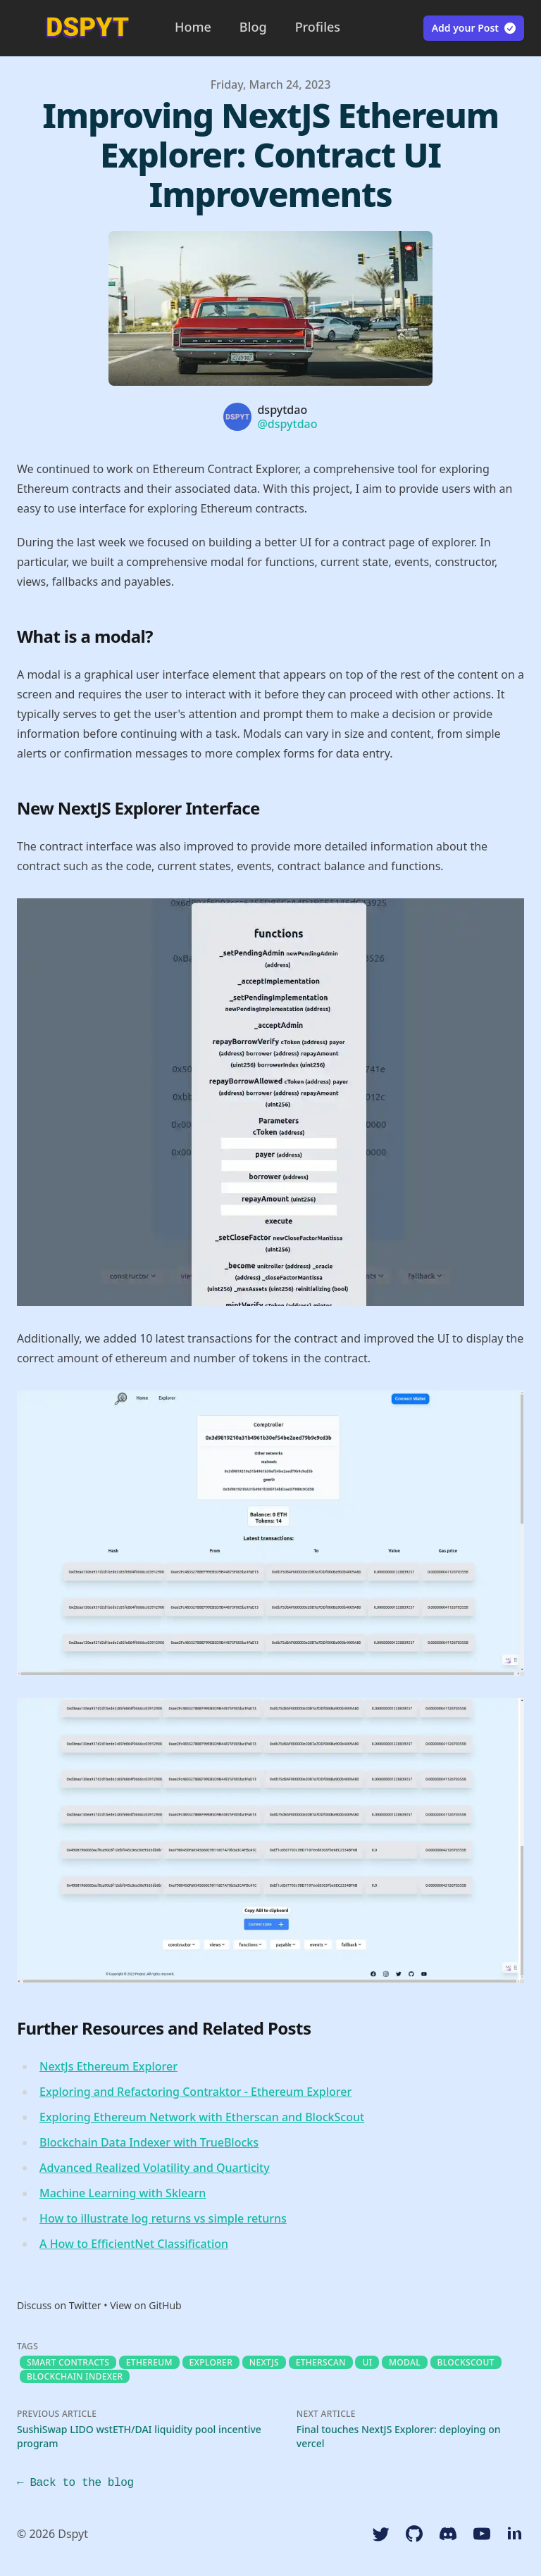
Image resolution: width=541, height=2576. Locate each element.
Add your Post (474, 28)
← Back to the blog (75, 2483)
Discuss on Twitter (59, 2305)
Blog (253, 26)
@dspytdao (287, 424)
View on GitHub (146, 2305)
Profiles (317, 26)
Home (193, 26)
